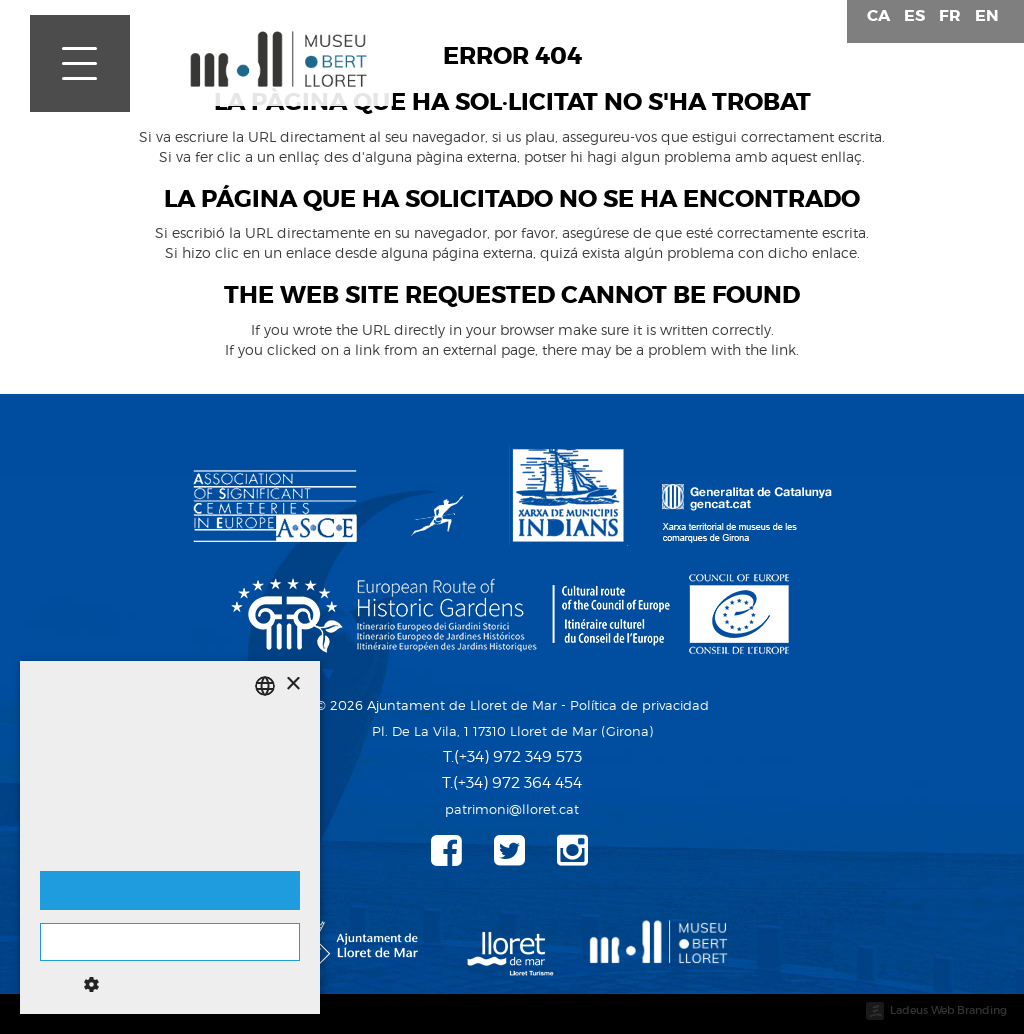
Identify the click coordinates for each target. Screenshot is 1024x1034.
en (987, 15)
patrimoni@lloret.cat (512, 809)
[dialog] (170, 837)
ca (878, 15)
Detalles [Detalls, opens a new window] (63, 851)
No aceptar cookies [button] (170, 942)
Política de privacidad (639, 705)
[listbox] (265, 686)
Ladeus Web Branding (948, 1010)
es (914, 15)
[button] (170, 984)
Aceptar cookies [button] (170, 890)
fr (950, 15)
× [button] (292, 684)
